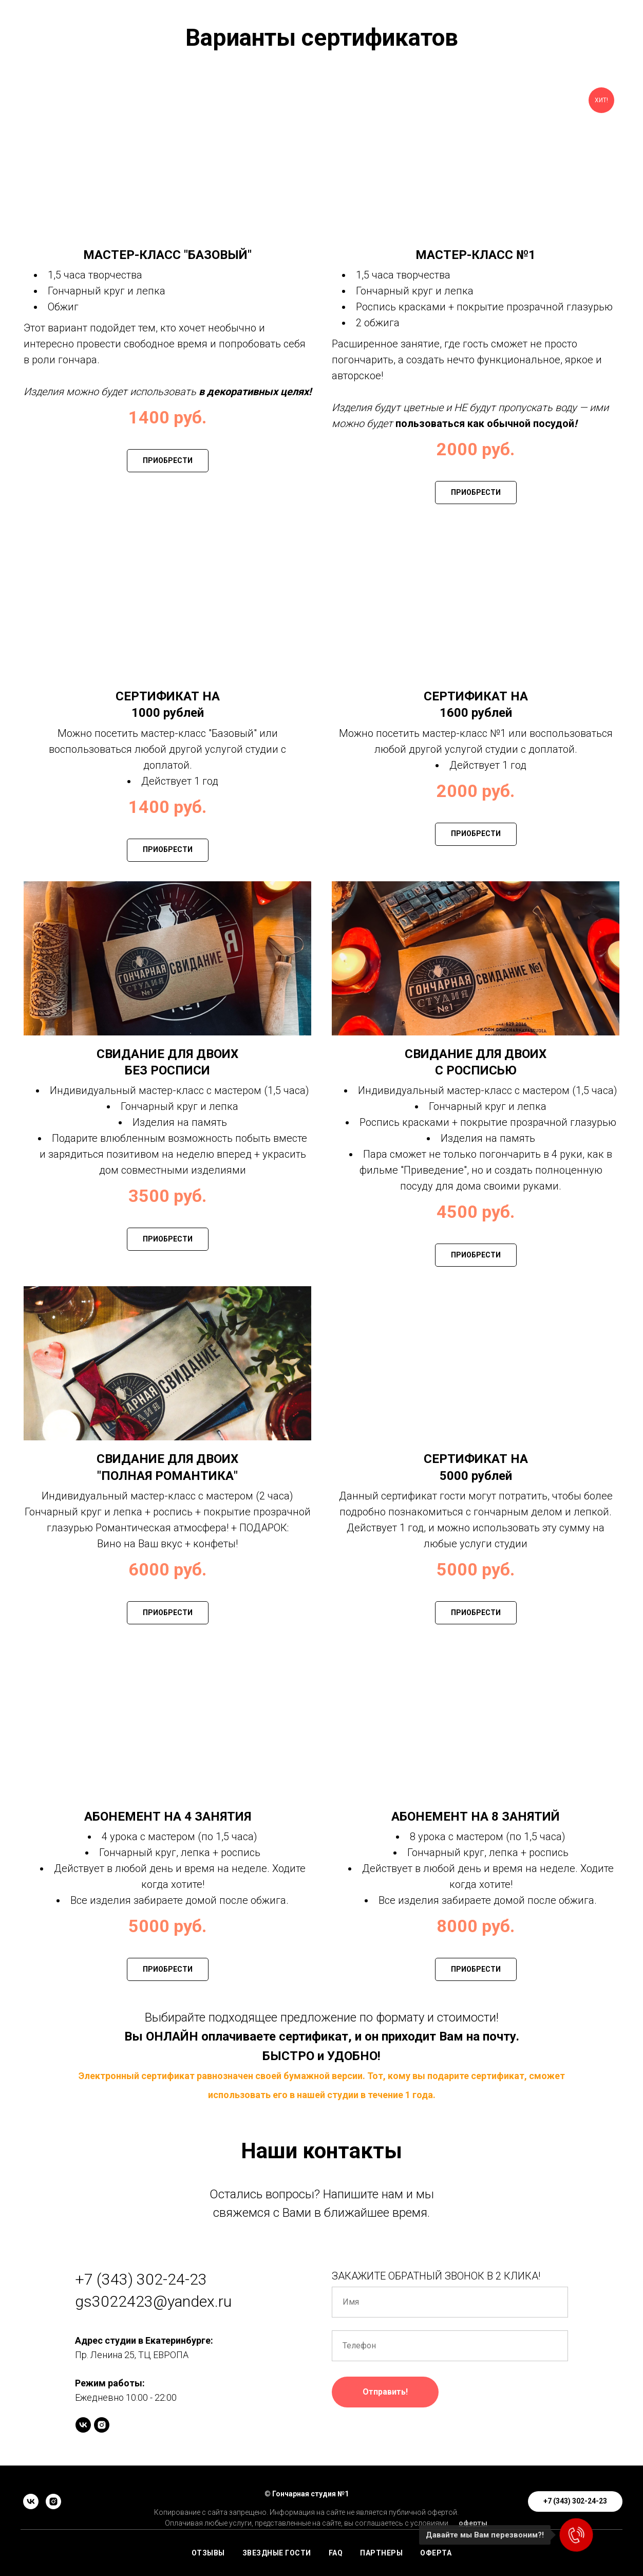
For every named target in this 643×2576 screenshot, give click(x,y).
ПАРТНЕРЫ (381, 2553)
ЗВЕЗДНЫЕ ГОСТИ (276, 2553)
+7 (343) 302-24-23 (141, 2279)
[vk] (83, 2425)
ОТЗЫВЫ (208, 2553)
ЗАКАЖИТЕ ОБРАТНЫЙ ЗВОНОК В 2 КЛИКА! (436, 2276)
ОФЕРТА (435, 2553)
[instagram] (101, 2425)
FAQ (336, 2553)
